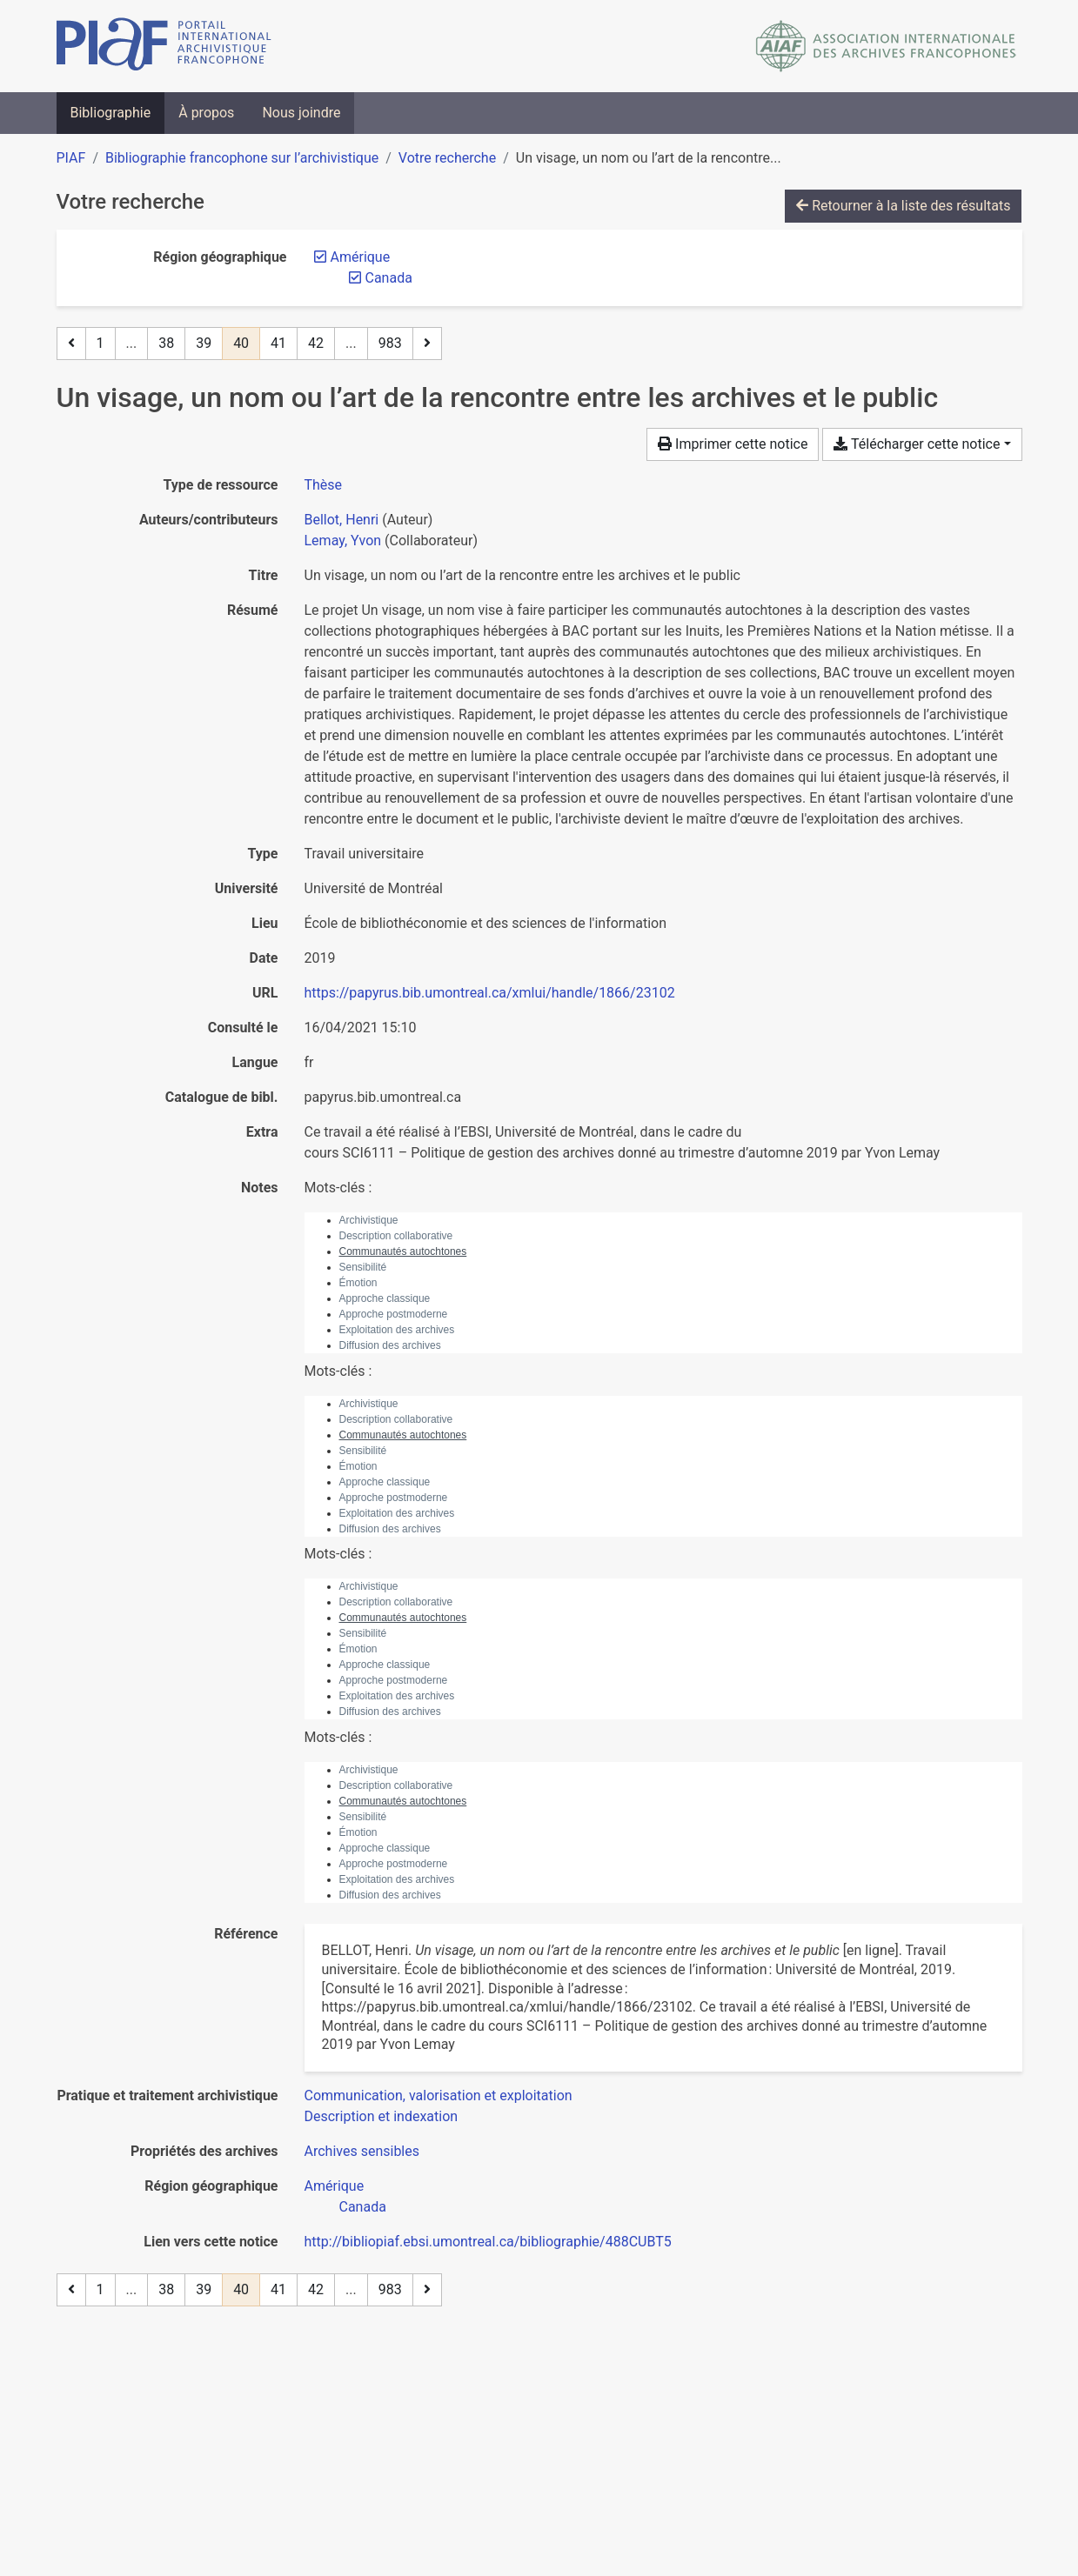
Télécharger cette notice (917, 444)
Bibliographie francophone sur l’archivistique (241, 158)
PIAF (71, 158)
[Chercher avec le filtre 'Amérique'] (335, 2186)
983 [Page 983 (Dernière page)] (390, 343)
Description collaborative (396, 1236)
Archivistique (368, 1220)
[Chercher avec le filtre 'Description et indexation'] (382, 2116)
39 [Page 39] (203, 343)
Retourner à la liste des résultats (903, 205)
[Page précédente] (71, 343)
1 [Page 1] (100, 343)
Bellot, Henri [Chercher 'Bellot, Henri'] (342, 519)
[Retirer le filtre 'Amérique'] (361, 257)
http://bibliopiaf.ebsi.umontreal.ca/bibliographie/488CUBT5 (488, 2241)
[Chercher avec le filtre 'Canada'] (362, 2207)
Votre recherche (447, 158)
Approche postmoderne (393, 1314)
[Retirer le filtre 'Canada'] (388, 278)
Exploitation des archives (397, 1330)
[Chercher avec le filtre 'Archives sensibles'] (362, 2151)
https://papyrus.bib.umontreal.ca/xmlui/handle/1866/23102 (490, 992)
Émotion (358, 1283)
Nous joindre (301, 112)
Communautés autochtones (403, 1251)
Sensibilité (363, 1267)
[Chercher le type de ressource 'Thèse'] (324, 485)
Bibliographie (110, 112)
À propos (206, 112)
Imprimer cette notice (732, 444)
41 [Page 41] (278, 343)
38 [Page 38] (166, 343)
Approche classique (385, 1298)
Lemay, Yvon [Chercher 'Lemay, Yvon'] (343, 540)
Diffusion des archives (390, 1345)
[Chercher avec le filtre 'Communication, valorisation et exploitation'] (438, 2095)
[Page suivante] (427, 343)
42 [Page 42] (316, 343)
